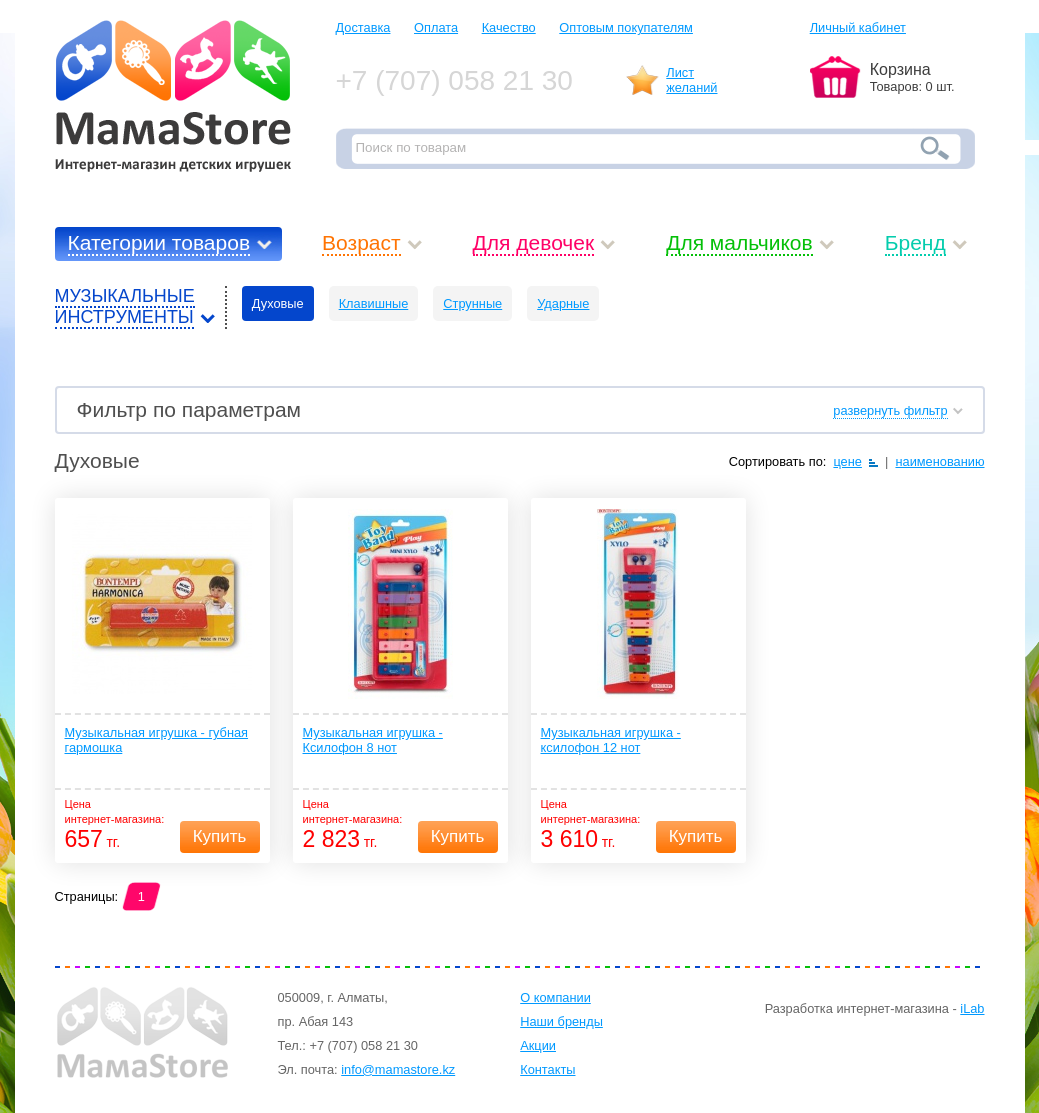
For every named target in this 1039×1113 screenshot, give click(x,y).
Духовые (278, 303)
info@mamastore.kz (398, 1069)
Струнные (472, 303)
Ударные (563, 303)
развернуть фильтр (890, 410)
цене (847, 461)
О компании (555, 997)
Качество (509, 27)
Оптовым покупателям (626, 27)
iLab (972, 1008)
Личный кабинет (858, 27)
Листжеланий (691, 80)
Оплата (436, 27)
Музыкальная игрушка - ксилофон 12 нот (611, 740)
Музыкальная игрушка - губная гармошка (157, 740)
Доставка (363, 27)
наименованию (939, 461)
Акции (538, 1045)
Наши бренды (561, 1021)
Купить (220, 836)
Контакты (547, 1069)
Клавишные (374, 303)
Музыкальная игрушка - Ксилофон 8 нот (373, 740)
